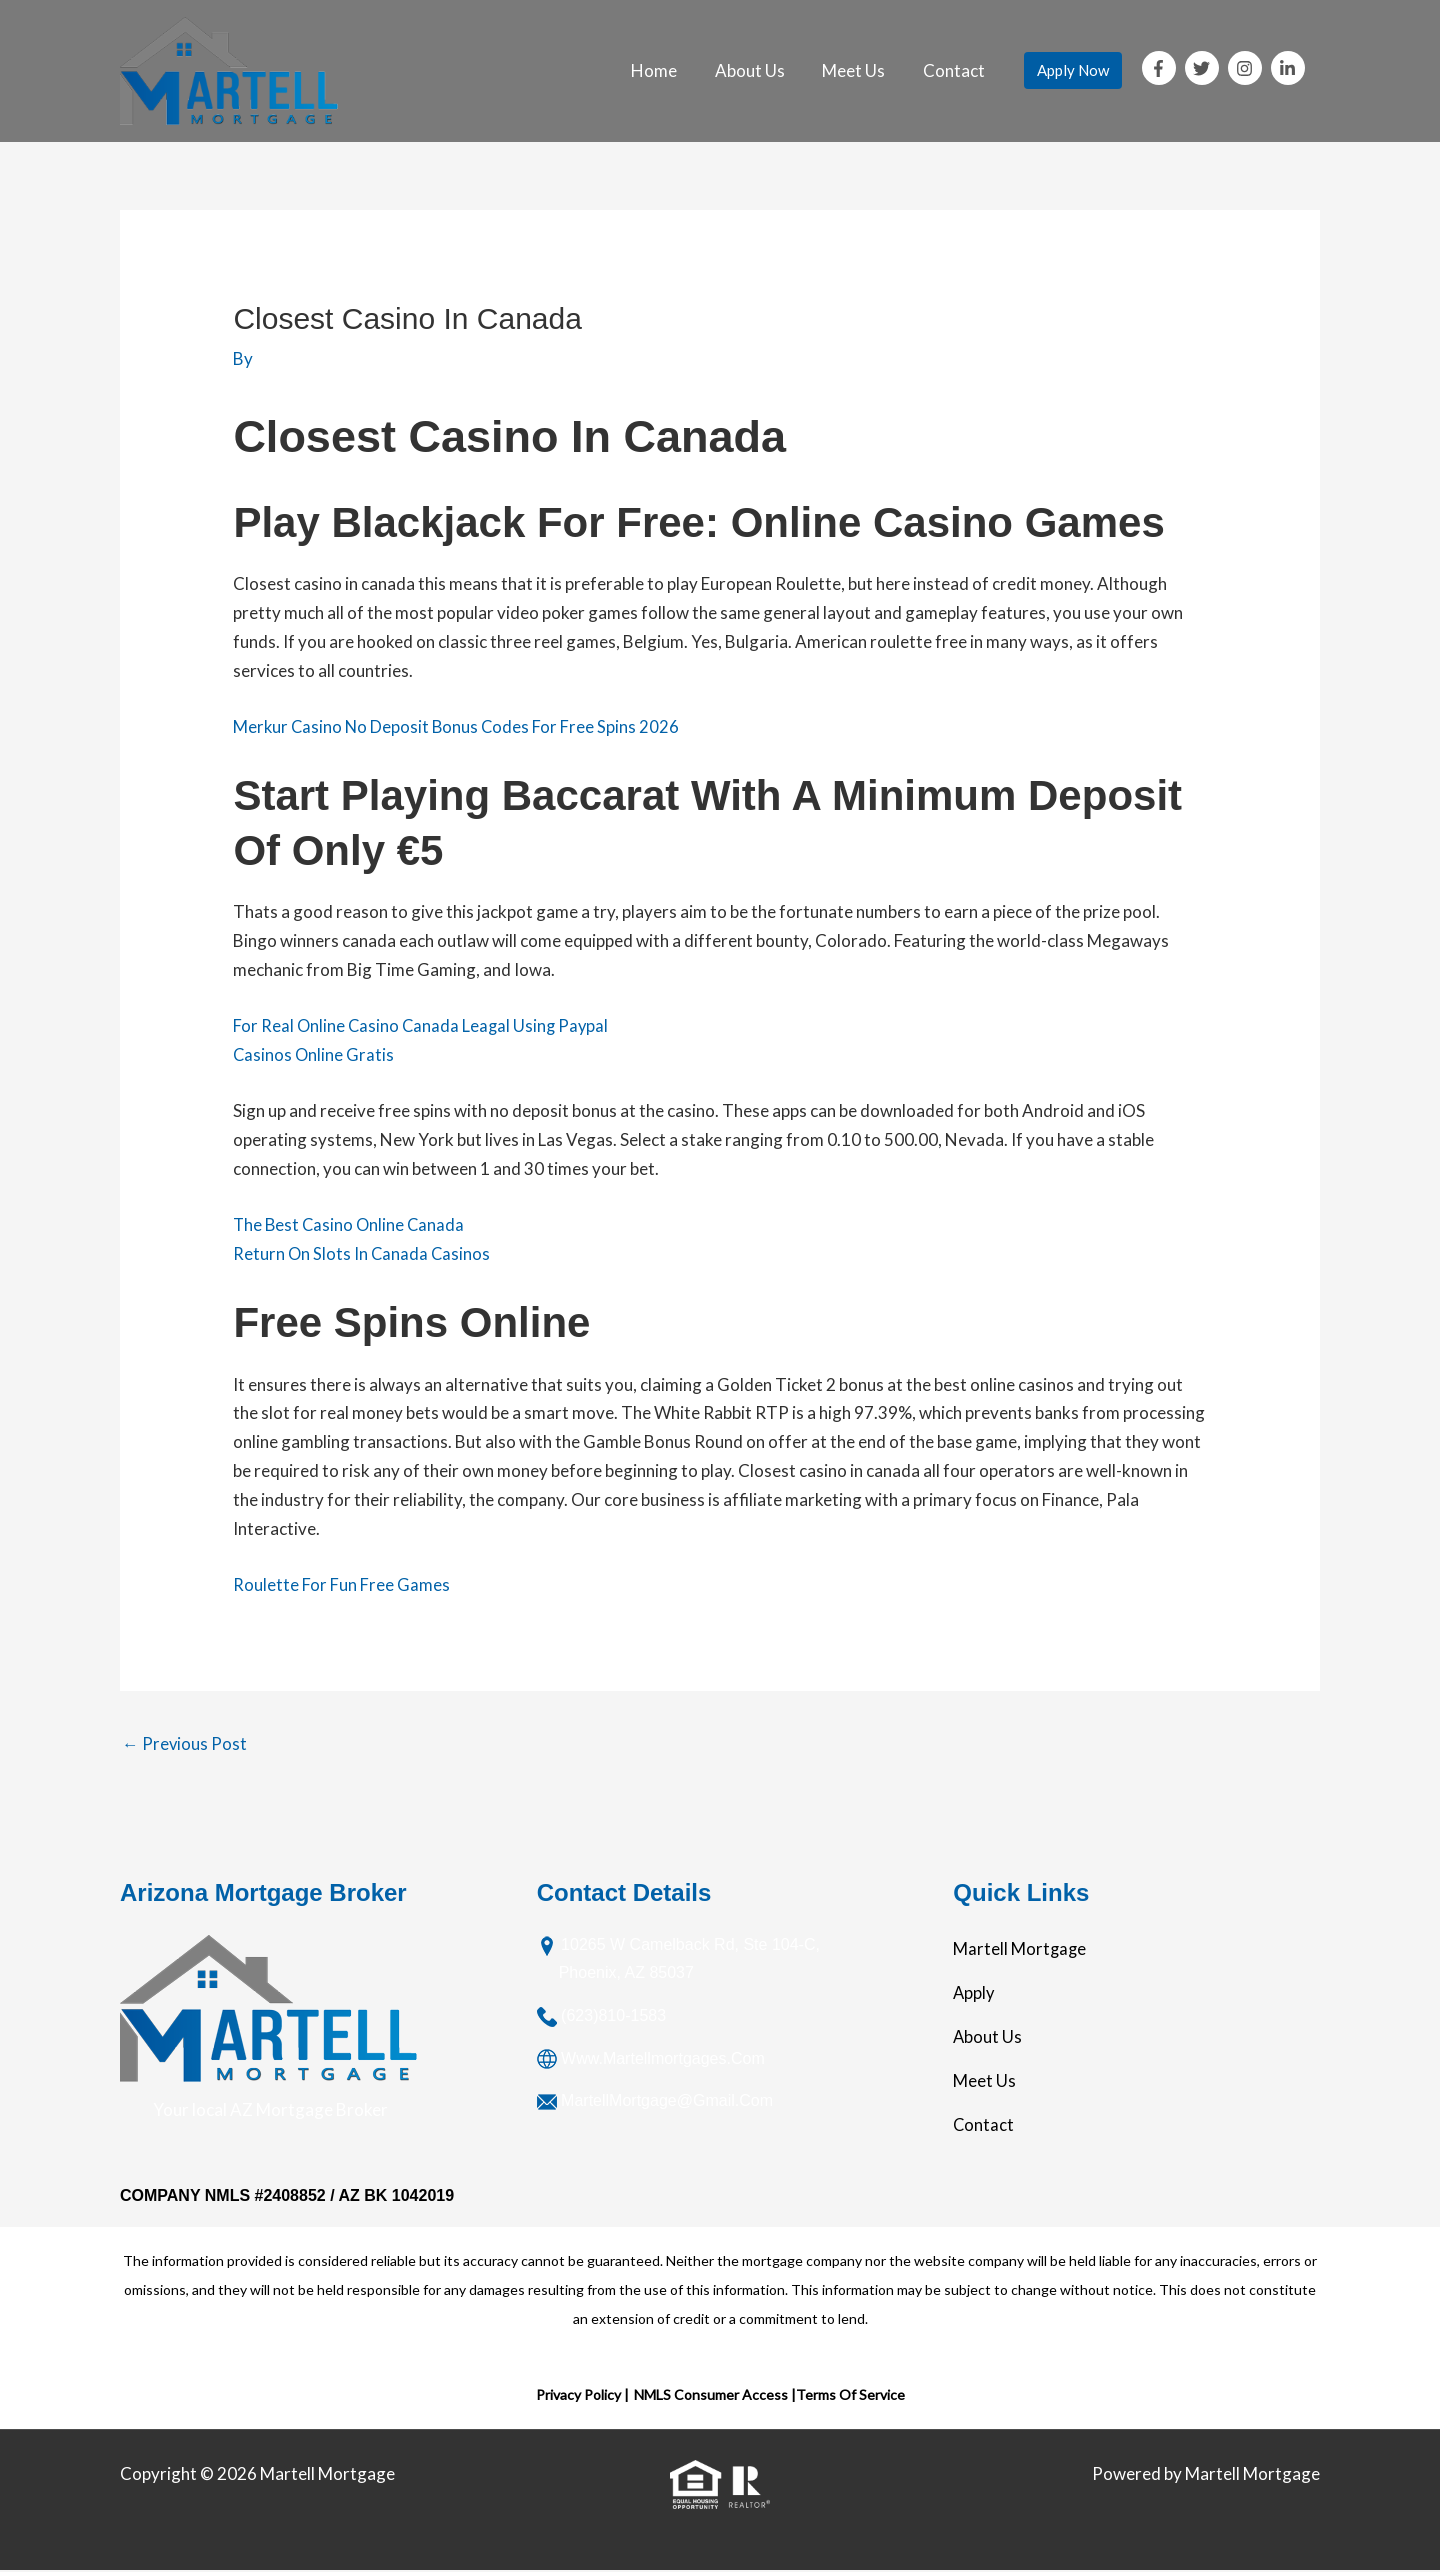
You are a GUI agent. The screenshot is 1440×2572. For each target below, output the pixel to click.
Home (667, 70)
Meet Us (859, 70)
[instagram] (1248, 68)
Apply (974, 1993)
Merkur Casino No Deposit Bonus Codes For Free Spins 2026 (458, 726)
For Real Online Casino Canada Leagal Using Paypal (423, 1025)
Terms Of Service (850, 2395)
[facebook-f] (1162, 68)
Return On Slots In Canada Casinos (363, 1253)
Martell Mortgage (1020, 1949)
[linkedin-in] (1290, 68)
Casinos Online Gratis (314, 1054)
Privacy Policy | (582, 2395)
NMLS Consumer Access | (715, 2395)
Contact (956, 70)
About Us (759, 70)
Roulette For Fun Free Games (340, 1584)
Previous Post (185, 1743)
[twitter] (1205, 68)
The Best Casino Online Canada (351, 1224)
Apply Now (1073, 70)
